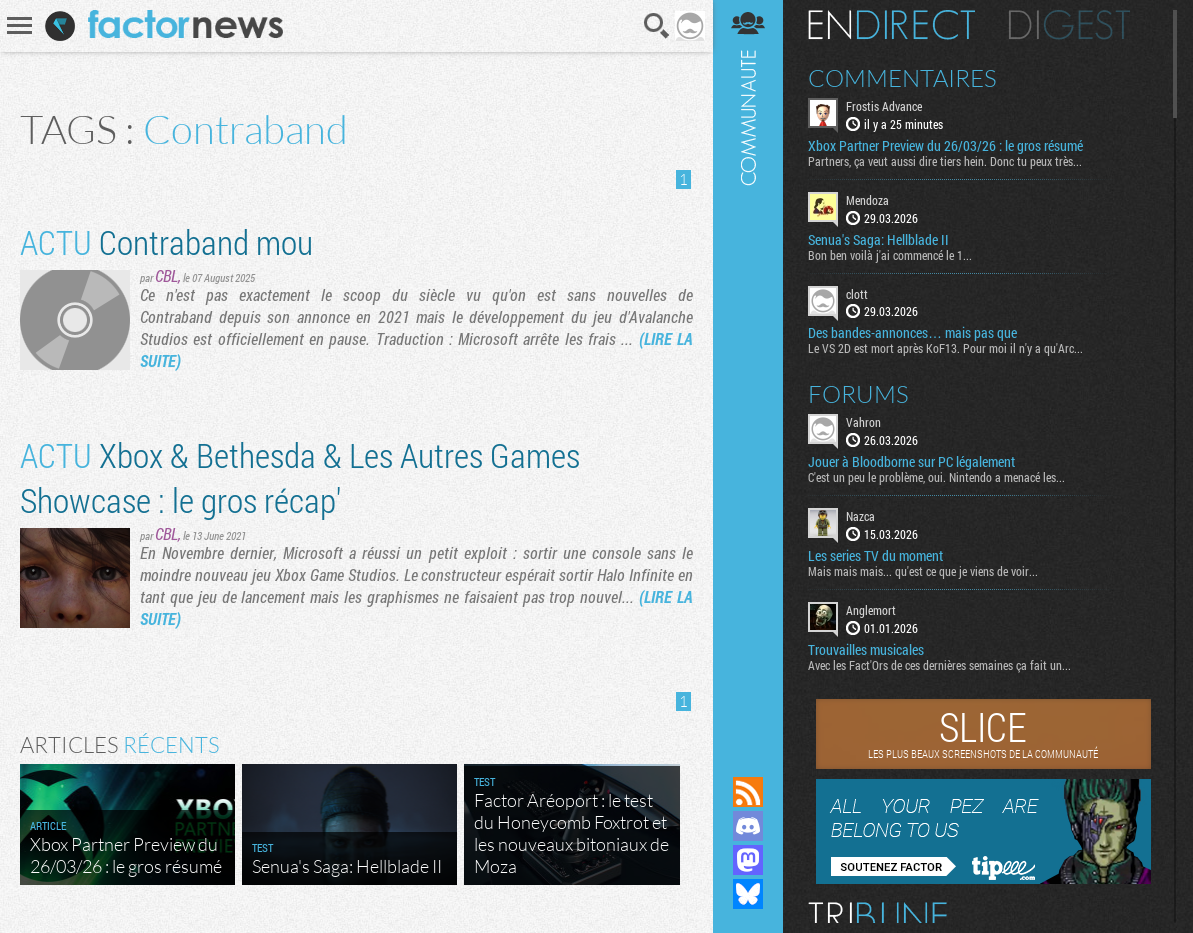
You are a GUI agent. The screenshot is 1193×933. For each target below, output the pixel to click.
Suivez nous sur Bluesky (748, 894)
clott (857, 294)
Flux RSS (748, 792)
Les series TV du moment (875, 556)
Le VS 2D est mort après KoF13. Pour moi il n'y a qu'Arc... (945, 348)
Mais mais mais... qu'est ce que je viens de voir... (923, 571)
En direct (891, 25)
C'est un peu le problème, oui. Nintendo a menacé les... (936, 477)
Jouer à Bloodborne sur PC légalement (911, 462)
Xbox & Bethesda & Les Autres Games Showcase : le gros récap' (300, 477)
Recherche (657, 26)
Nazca (860, 516)
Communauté (748, 369)
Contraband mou (166, 241)
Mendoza (867, 200)
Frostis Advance (884, 106)
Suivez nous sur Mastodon (748, 860)
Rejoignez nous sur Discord (748, 826)
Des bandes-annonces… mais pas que (912, 333)
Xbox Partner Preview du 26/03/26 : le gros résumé (945, 146)
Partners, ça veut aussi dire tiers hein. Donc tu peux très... (945, 161)
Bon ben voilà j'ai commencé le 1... (890, 255)
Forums (858, 394)
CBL (166, 275)
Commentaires (902, 78)
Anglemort (871, 610)
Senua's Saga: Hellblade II (878, 240)
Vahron (863, 422)
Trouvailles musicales (866, 650)
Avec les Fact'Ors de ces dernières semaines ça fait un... (939, 665)
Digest (1069, 25)
